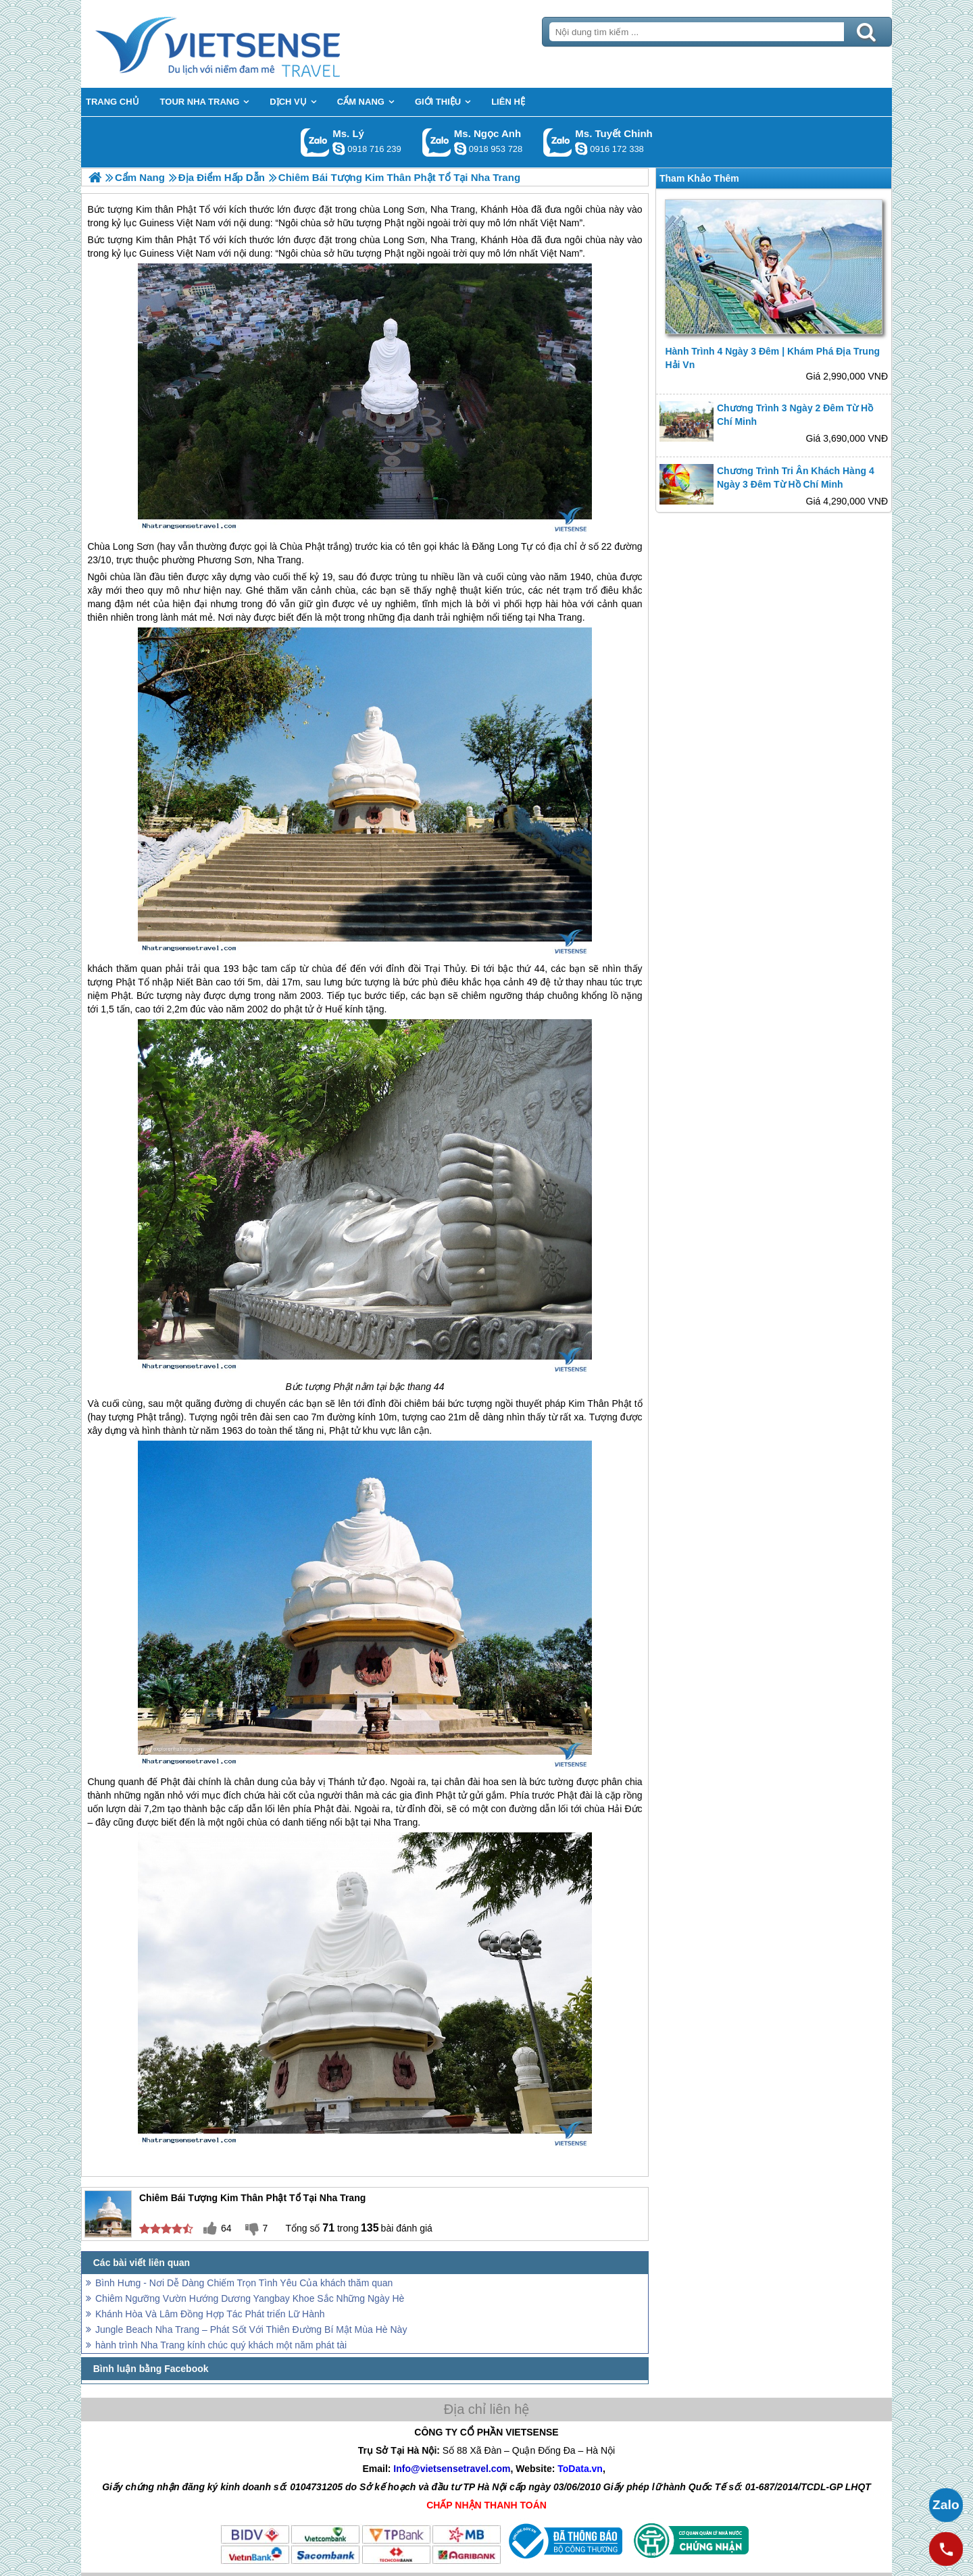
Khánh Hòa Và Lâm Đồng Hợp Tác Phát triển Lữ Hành (210, 2314)
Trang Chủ (251, 44)
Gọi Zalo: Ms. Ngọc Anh (437, 142)
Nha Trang (452, 239)
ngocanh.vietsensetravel (460, 148)
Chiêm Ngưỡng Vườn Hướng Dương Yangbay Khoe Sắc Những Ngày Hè (249, 2298)
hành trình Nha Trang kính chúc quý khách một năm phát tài (221, 2345)
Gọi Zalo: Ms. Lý (315, 142)
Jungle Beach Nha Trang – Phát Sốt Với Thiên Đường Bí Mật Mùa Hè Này (251, 2329)
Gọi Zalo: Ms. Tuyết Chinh (558, 142)
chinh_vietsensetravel (581, 148)
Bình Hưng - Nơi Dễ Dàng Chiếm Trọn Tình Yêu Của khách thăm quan (244, 2282)
